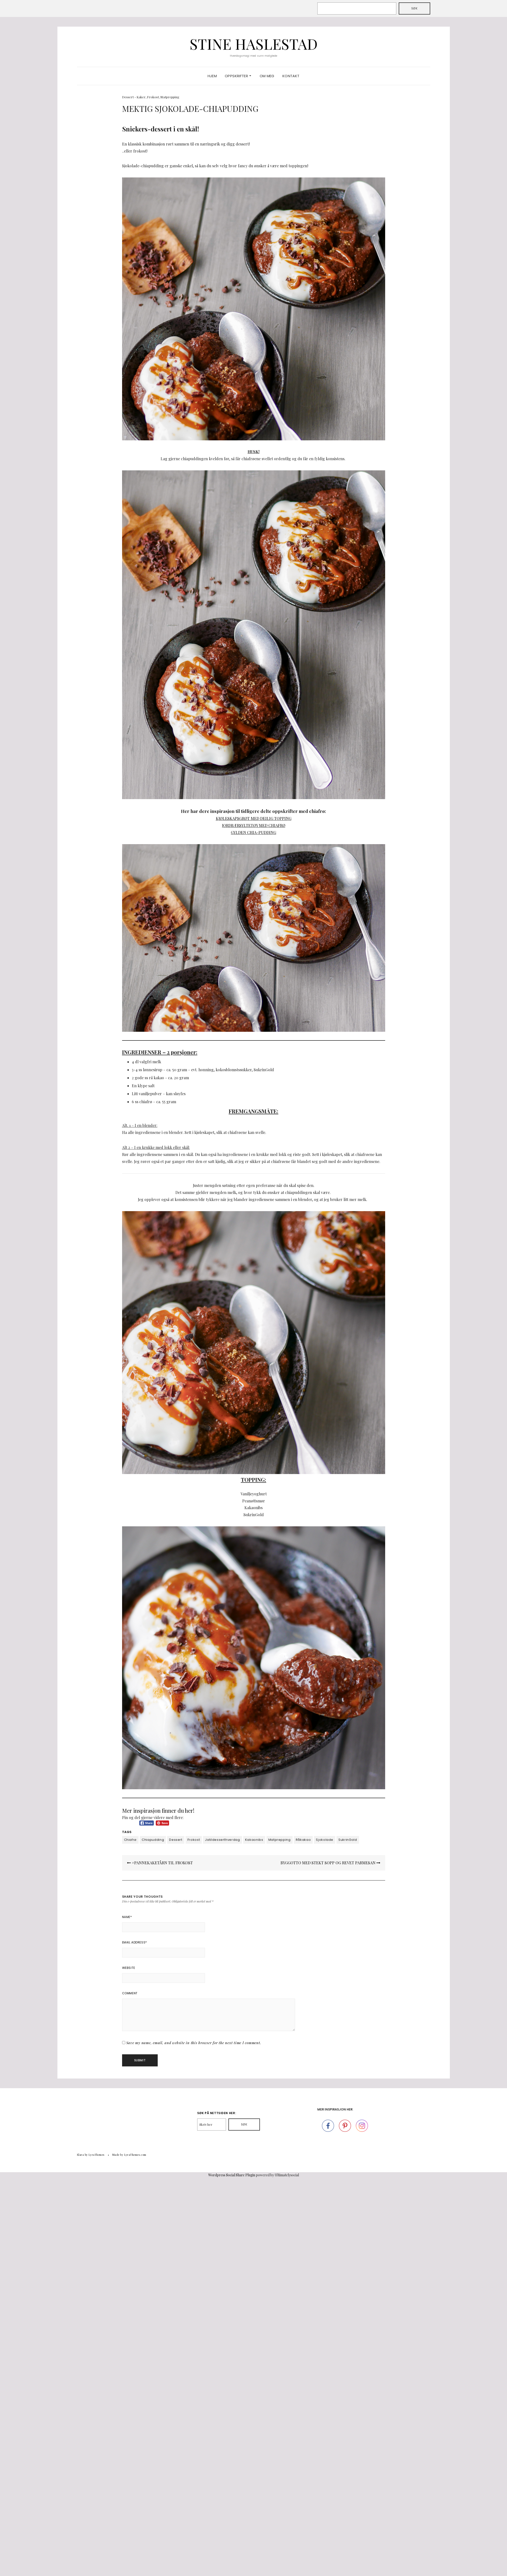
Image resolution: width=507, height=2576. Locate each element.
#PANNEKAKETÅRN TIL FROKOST (160, 1862)
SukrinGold (347, 1839)
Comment (130, 1993)
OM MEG (267, 75)
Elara (80, 2154)
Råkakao (303, 1839)
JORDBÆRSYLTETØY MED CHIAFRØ (253, 825)
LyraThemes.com (135, 2154)
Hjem (212, 75)
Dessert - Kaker (134, 97)
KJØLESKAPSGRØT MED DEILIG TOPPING (253, 818)
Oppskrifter (238, 75)
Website (128, 1968)
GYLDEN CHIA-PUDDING (253, 832)
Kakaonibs (254, 1839)
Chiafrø (130, 1839)
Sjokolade (324, 1839)
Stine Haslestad (254, 43)
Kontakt (291, 75)
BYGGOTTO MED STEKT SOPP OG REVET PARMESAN (330, 1862)
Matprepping (169, 97)
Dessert (175, 1839)
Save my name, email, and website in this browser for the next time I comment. (193, 2042)
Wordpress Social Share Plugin (232, 2175)
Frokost (153, 97)
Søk (414, 8)
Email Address (134, 1942)
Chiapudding (153, 1839)
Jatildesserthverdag (222, 1839)
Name (127, 1917)
